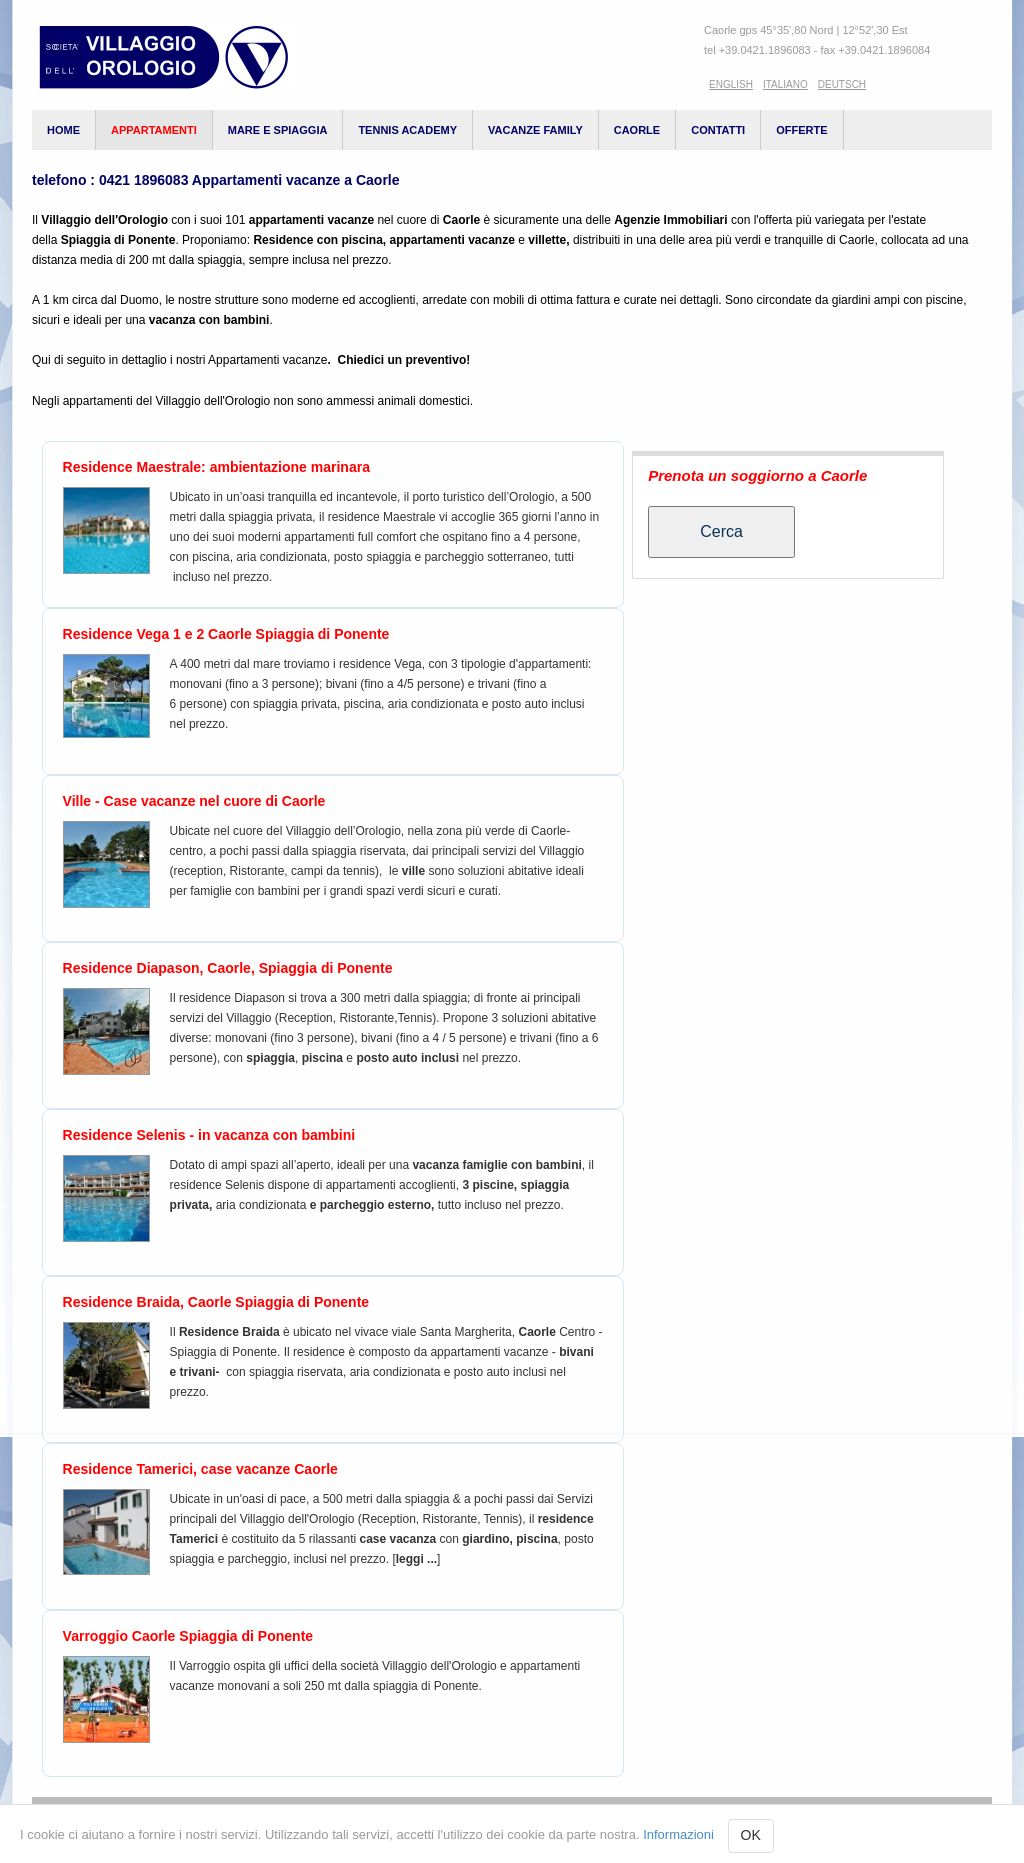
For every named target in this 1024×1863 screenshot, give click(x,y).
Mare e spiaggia (278, 130)
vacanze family (535, 130)
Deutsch (842, 84)
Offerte (801, 130)
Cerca (721, 531)
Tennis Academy (407, 130)
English (731, 84)
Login (876, 1817)
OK (751, 1835)
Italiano (785, 84)
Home (63, 130)
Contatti (718, 130)
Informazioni (678, 1834)
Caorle (637, 130)
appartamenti (154, 130)
